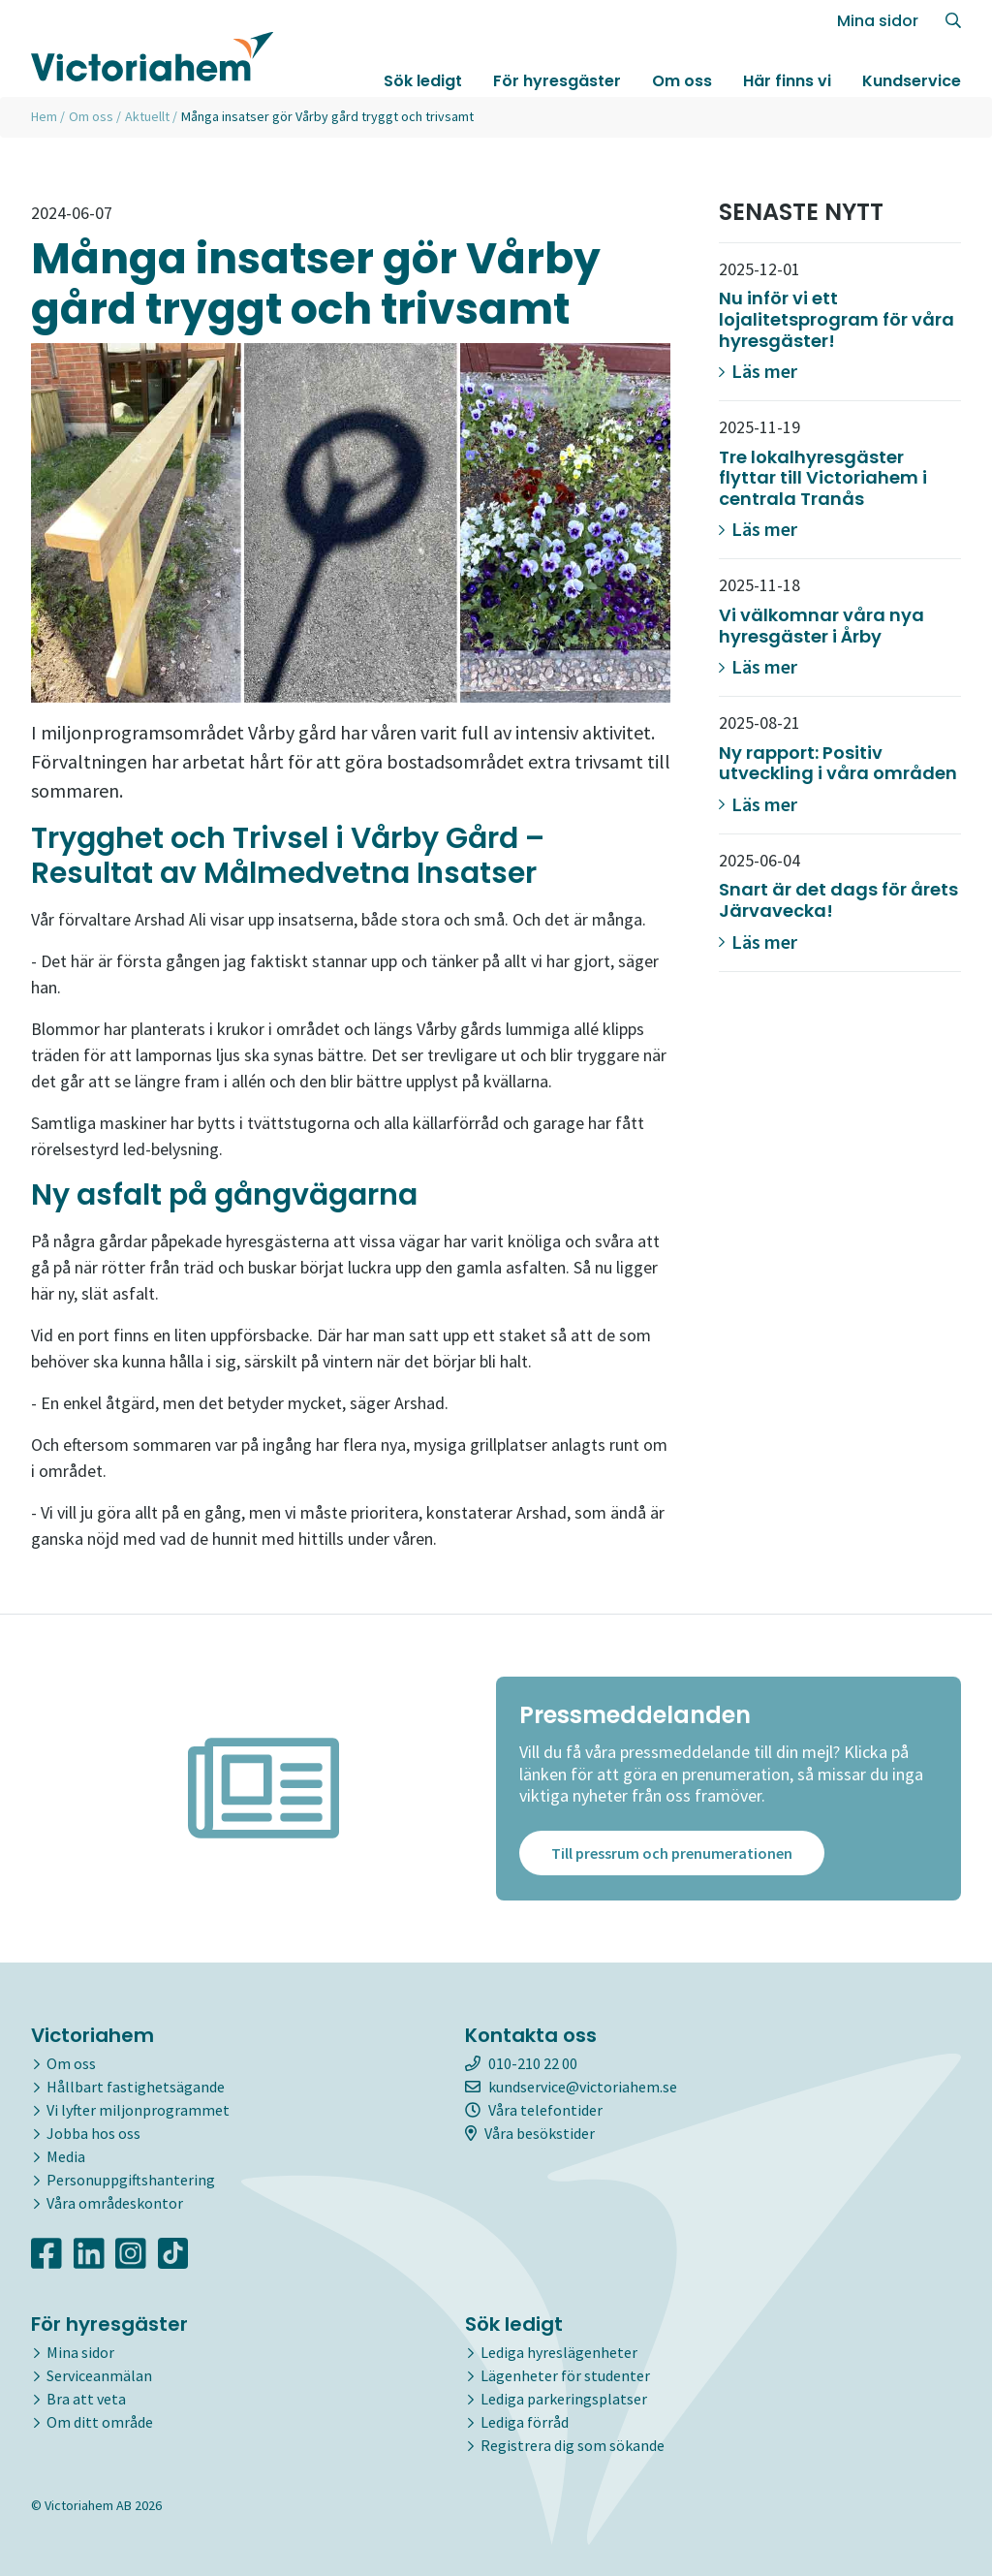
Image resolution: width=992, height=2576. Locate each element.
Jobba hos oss (93, 2133)
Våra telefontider (534, 2110)
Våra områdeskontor (114, 2203)
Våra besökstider (530, 2133)
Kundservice (911, 81)
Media (65, 2156)
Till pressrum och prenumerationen (671, 1853)
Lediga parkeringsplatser (563, 2398)
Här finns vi (787, 81)
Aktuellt (147, 116)
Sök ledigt (423, 81)
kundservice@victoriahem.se (571, 2086)
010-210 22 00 (521, 2063)
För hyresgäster (557, 81)
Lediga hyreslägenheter (558, 2352)
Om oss (682, 81)
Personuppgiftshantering (130, 2179)
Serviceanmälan (99, 2375)
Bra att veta (86, 2398)
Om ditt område (99, 2422)
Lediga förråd (524, 2422)
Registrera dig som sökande (572, 2445)
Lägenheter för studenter (565, 2375)
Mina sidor (877, 21)
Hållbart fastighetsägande (135, 2086)
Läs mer (758, 371)
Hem (44, 116)
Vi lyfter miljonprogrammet (138, 2110)
